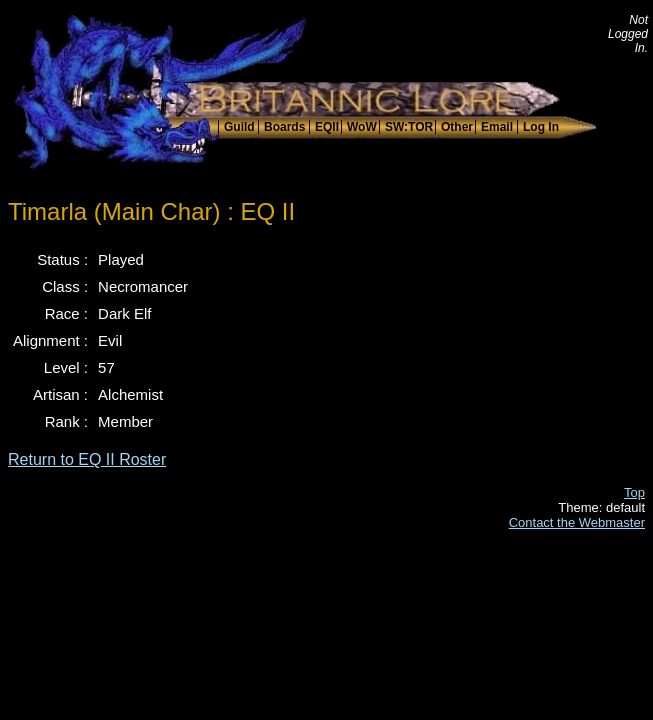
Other (457, 127)
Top (634, 492)
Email (497, 127)
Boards (284, 127)
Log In (541, 127)
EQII (327, 127)
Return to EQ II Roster (87, 459)
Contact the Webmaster (577, 522)
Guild (239, 127)
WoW (362, 127)
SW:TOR (409, 127)
